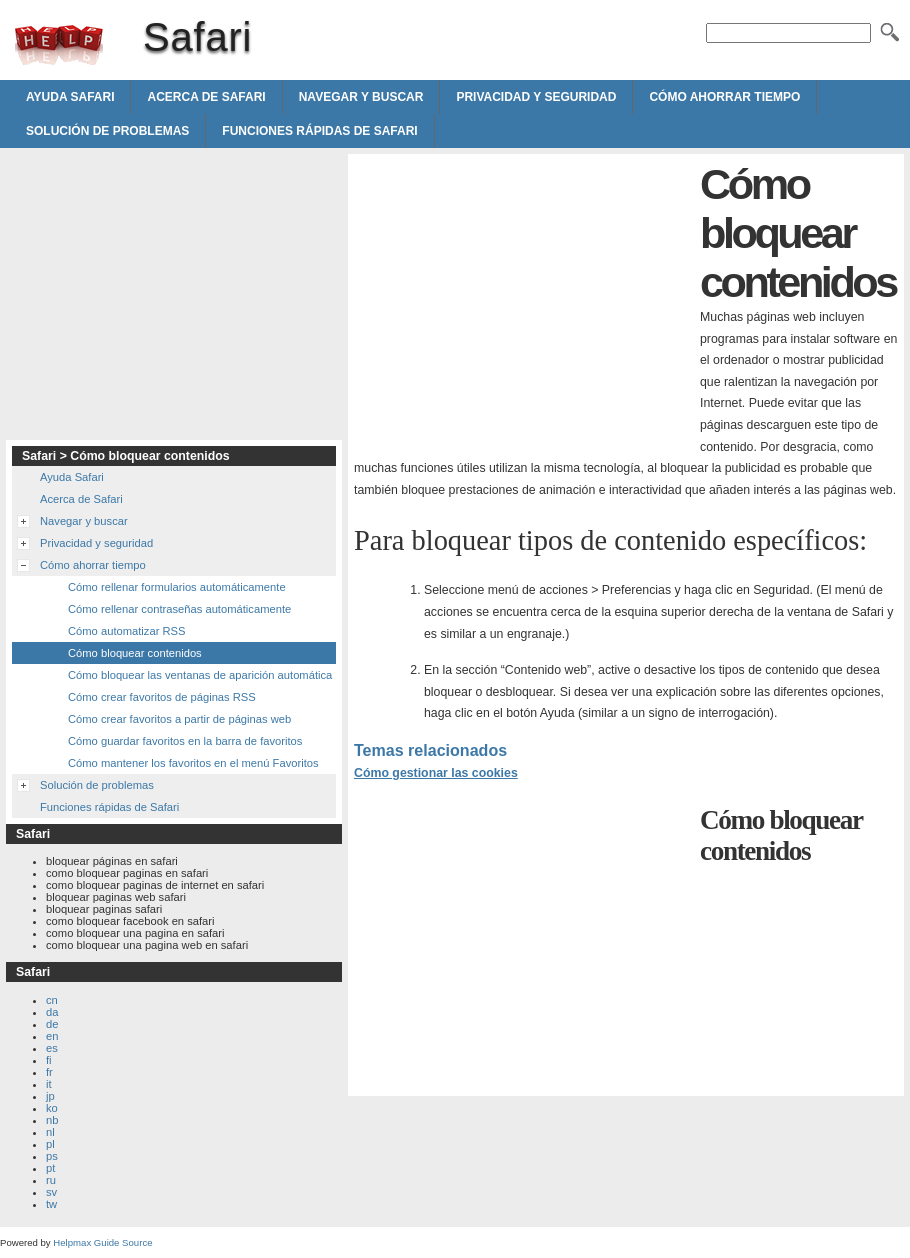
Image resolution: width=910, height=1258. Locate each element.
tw (51, 1204)
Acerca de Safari (206, 97)
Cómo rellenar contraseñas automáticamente (179, 609)
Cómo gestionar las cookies (436, 773)
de (52, 1024)
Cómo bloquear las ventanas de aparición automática (200, 675)
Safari (59, 45)
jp (50, 1096)
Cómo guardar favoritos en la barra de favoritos (185, 741)
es (52, 1048)
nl (50, 1132)
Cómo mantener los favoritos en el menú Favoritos (193, 763)
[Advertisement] (522, 300)
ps (52, 1156)
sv (51, 1192)
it (49, 1084)
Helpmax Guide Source (102, 1242)
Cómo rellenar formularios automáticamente (177, 587)
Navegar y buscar (361, 97)
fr (49, 1072)
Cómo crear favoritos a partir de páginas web (179, 719)
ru (51, 1180)
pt (50, 1168)
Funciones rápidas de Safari (319, 131)
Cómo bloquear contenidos (135, 653)
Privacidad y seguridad (536, 97)
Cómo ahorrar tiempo (724, 97)
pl (50, 1144)
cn (52, 1000)
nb (52, 1120)
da (52, 1012)
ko (52, 1108)
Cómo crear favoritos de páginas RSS (162, 697)
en (52, 1036)
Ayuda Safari (70, 97)
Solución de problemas (107, 131)
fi (49, 1060)
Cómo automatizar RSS (127, 631)
